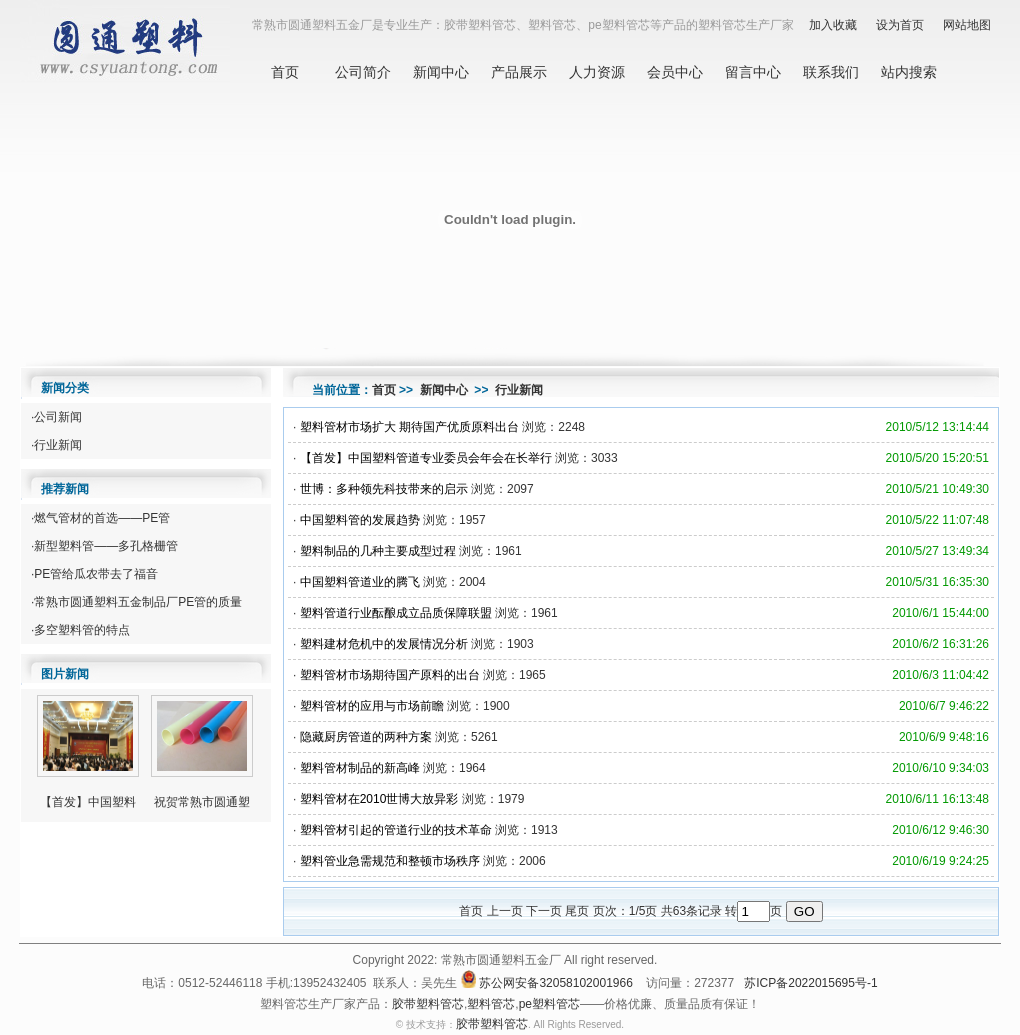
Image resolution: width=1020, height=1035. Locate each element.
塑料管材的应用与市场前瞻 (372, 706)
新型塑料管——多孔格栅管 (106, 546)
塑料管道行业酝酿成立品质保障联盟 (396, 613)
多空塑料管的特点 (82, 630)
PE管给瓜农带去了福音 (96, 574)
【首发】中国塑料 (88, 802)
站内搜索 (909, 72)
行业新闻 (58, 445)
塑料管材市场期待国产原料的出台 (390, 675)
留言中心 (753, 72)
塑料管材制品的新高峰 (360, 768)
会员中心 (675, 72)
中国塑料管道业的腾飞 (360, 582)
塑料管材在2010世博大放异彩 (379, 799)
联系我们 (831, 72)
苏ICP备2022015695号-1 (810, 984)
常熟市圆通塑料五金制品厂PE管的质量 (138, 602)
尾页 (577, 911)
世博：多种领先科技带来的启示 (384, 489)
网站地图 (967, 25)
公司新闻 (58, 417)
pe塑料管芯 (549, 1004)
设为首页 (900, 25)
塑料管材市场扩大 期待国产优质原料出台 (409, 427)
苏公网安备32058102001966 (555, 984)
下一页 (544, 911)
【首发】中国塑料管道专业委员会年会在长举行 (426, 458)
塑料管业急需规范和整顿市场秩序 (390, 861)
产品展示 (519, 72)
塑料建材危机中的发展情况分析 (384, 644)
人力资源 (597, 72)
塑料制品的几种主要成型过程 (378, 551)
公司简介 (363, 72)
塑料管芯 (491, 1004)
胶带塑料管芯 (428, 1004)
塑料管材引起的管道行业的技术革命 (396, 830)
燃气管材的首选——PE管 (102, 518)
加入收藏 (833, 25)
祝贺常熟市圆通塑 (202, 802)
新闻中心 (441, 72)
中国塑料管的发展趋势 (360, 520)
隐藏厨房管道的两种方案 (366, 737)
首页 (285, 72)
